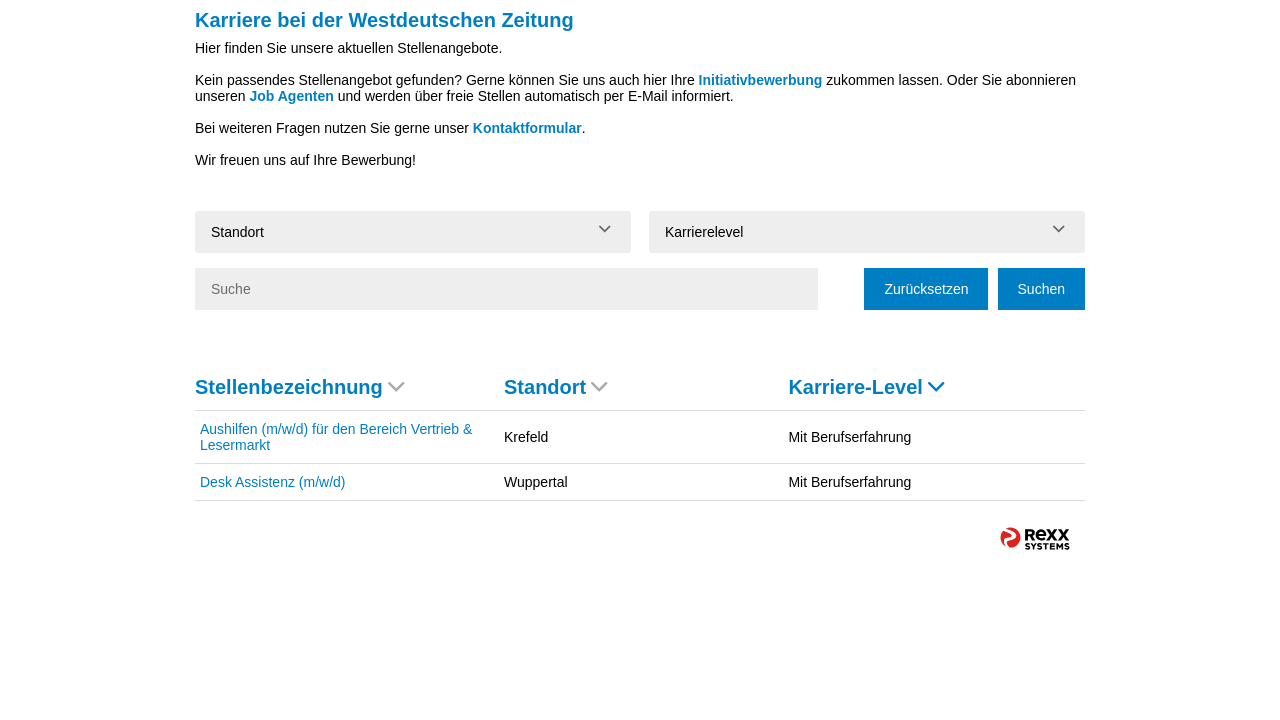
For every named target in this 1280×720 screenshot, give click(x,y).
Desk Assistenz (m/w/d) (272, 482)
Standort (555, 387)
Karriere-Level (866, 387)
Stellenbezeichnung (299, 387)
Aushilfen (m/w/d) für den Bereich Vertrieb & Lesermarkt (336, 437)
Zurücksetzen (926, 289)
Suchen (1041, 289)
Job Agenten (291, 96)
